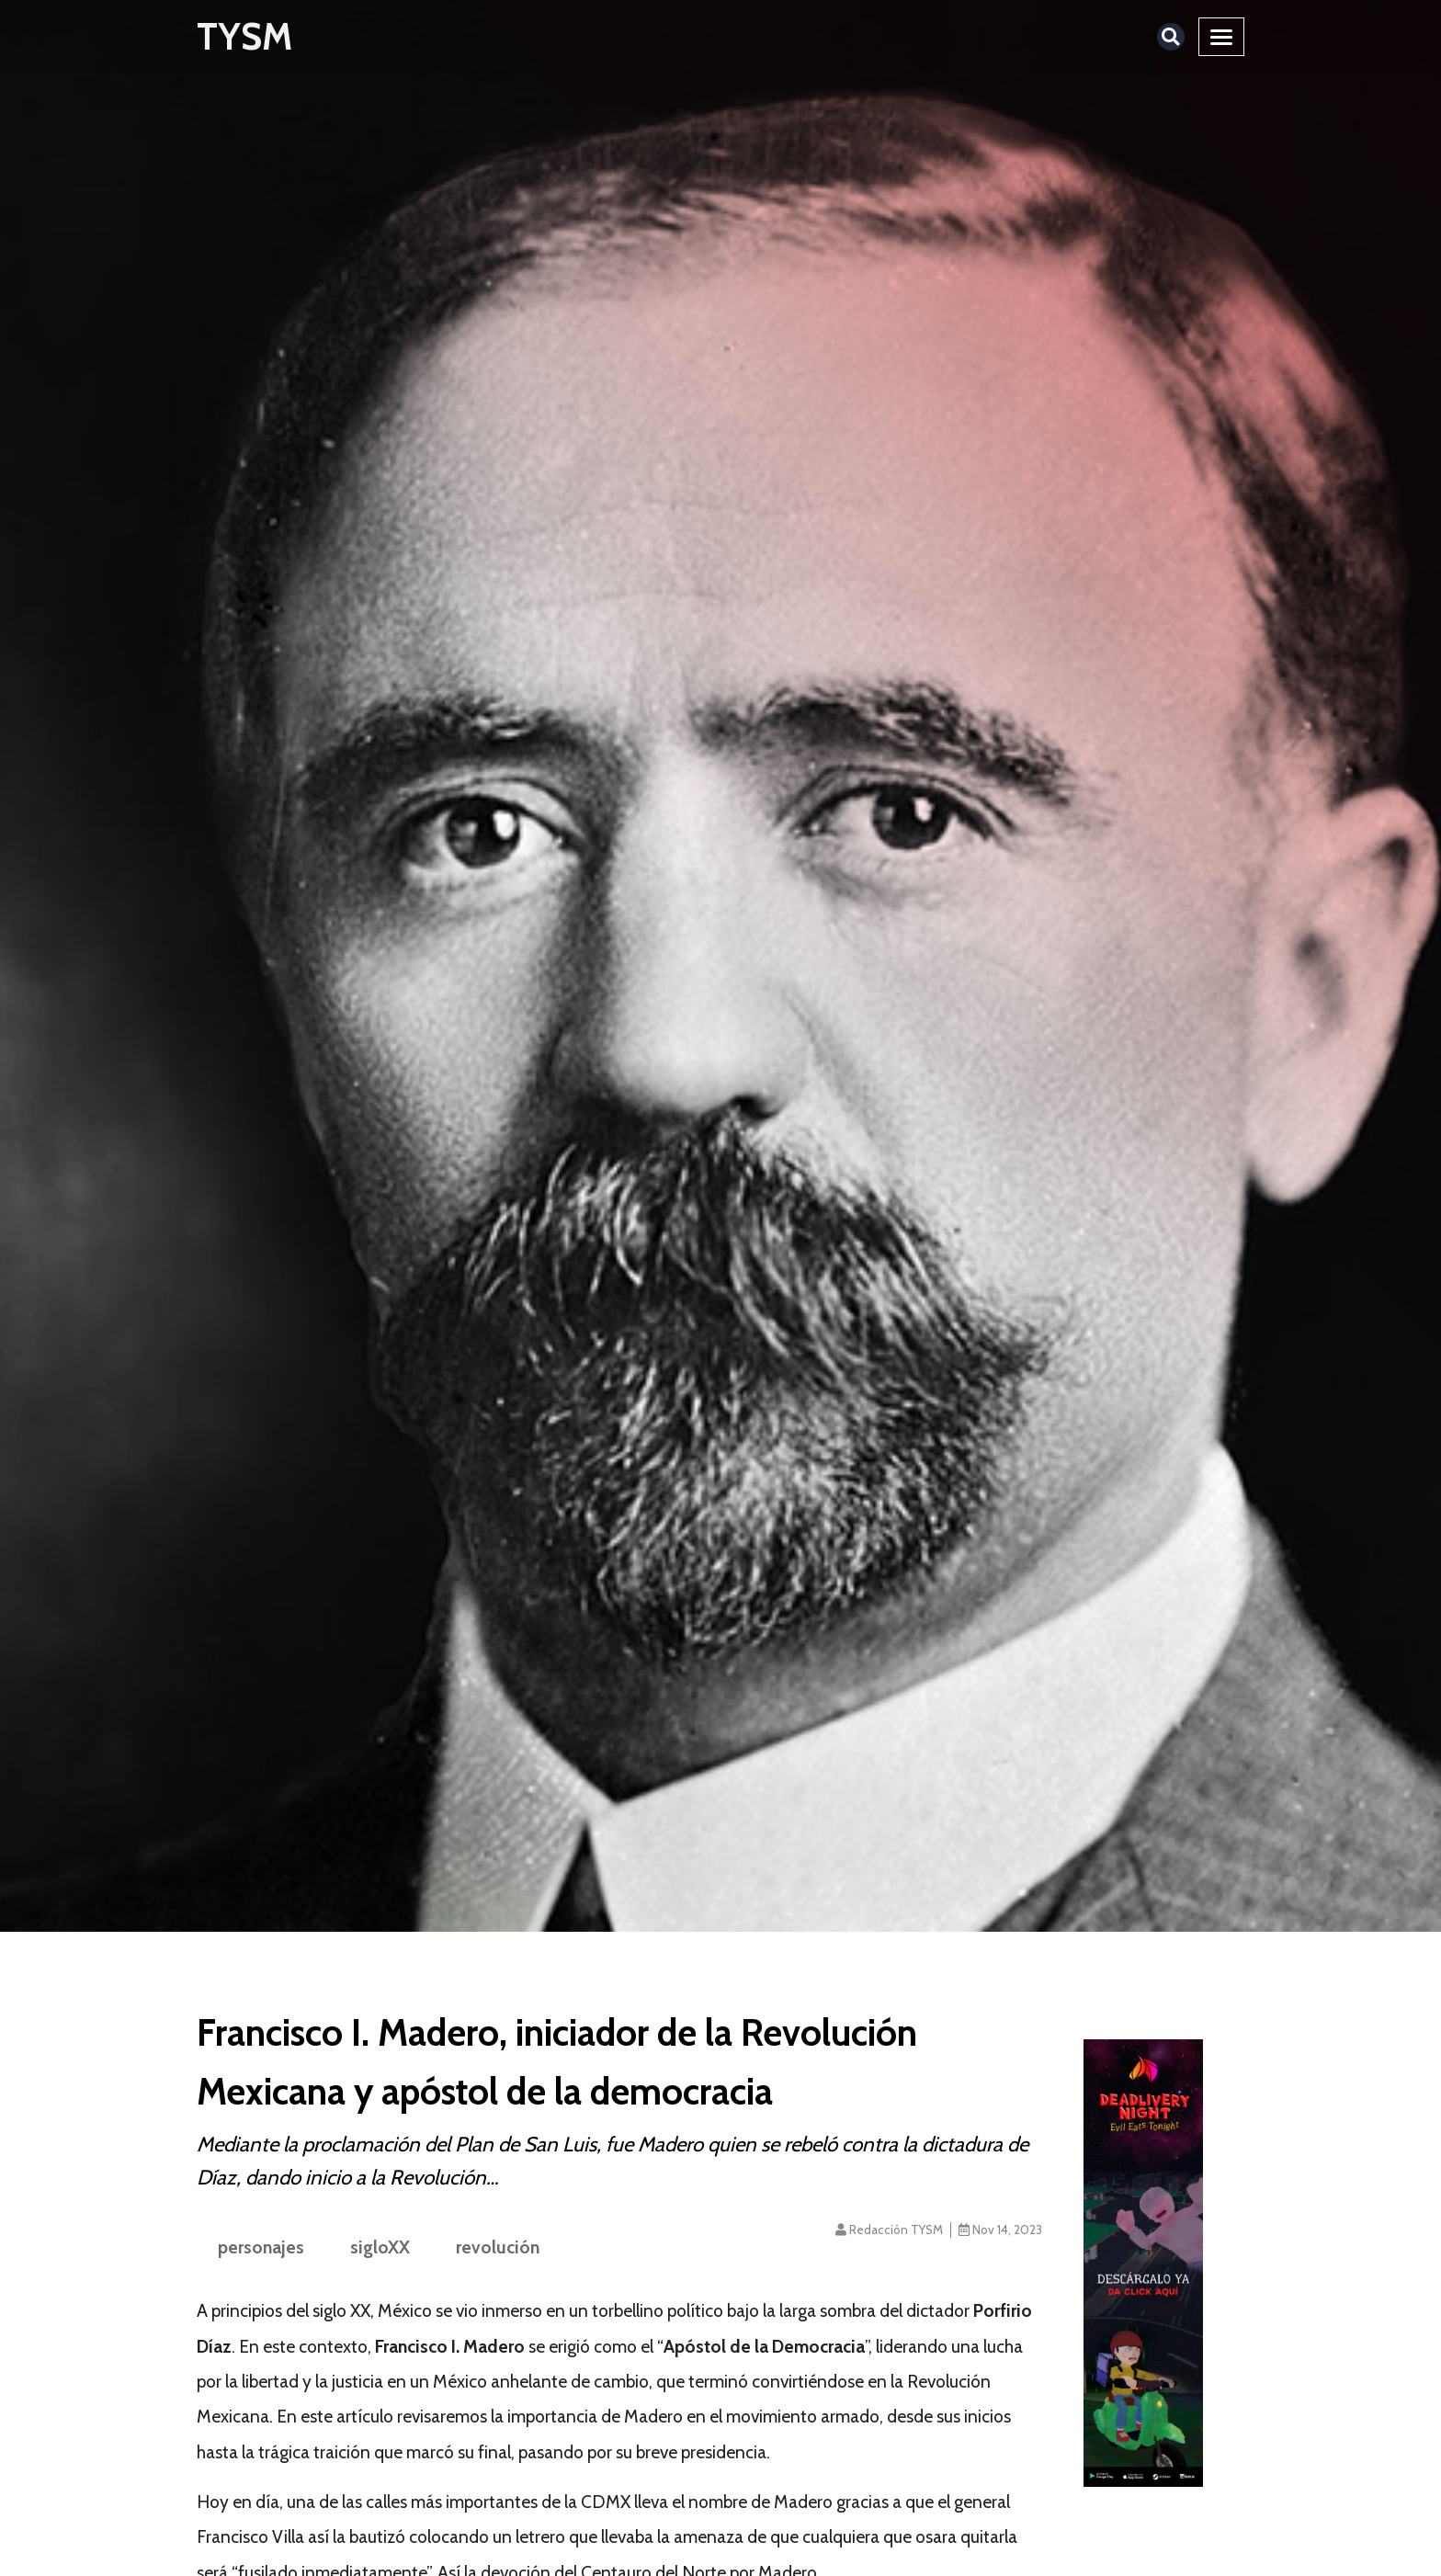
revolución (497, 2247)
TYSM (244, 36)
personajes (261, 2247)
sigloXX (380, 2247)
